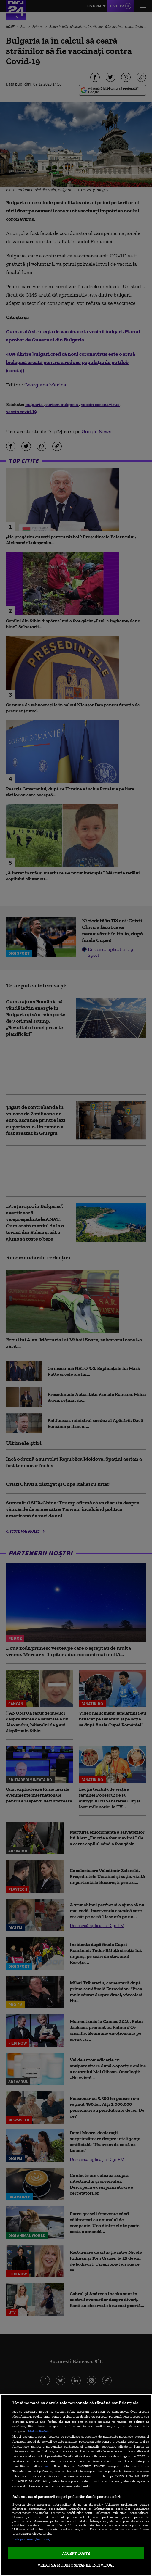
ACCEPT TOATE (76, 2553)
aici (47, 2466)
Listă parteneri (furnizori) (31, 2539)
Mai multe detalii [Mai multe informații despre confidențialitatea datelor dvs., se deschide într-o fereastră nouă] (40, 2431)
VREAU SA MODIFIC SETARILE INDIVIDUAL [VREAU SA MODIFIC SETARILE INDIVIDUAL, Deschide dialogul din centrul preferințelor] (76, 2565)
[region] (76, 2485)
